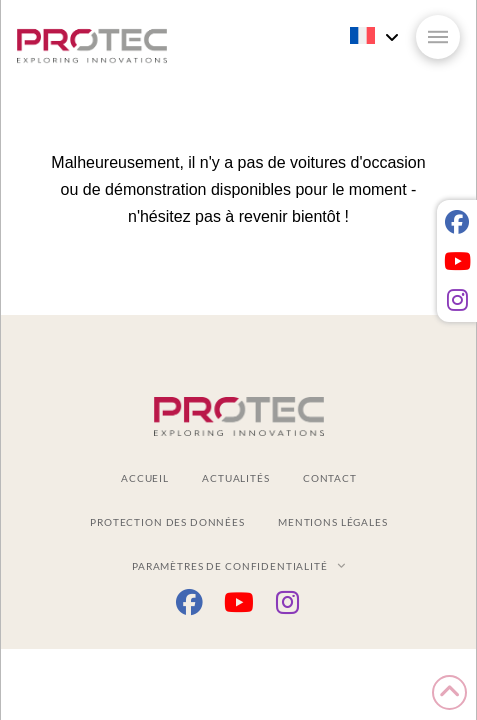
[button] (438, 37)
